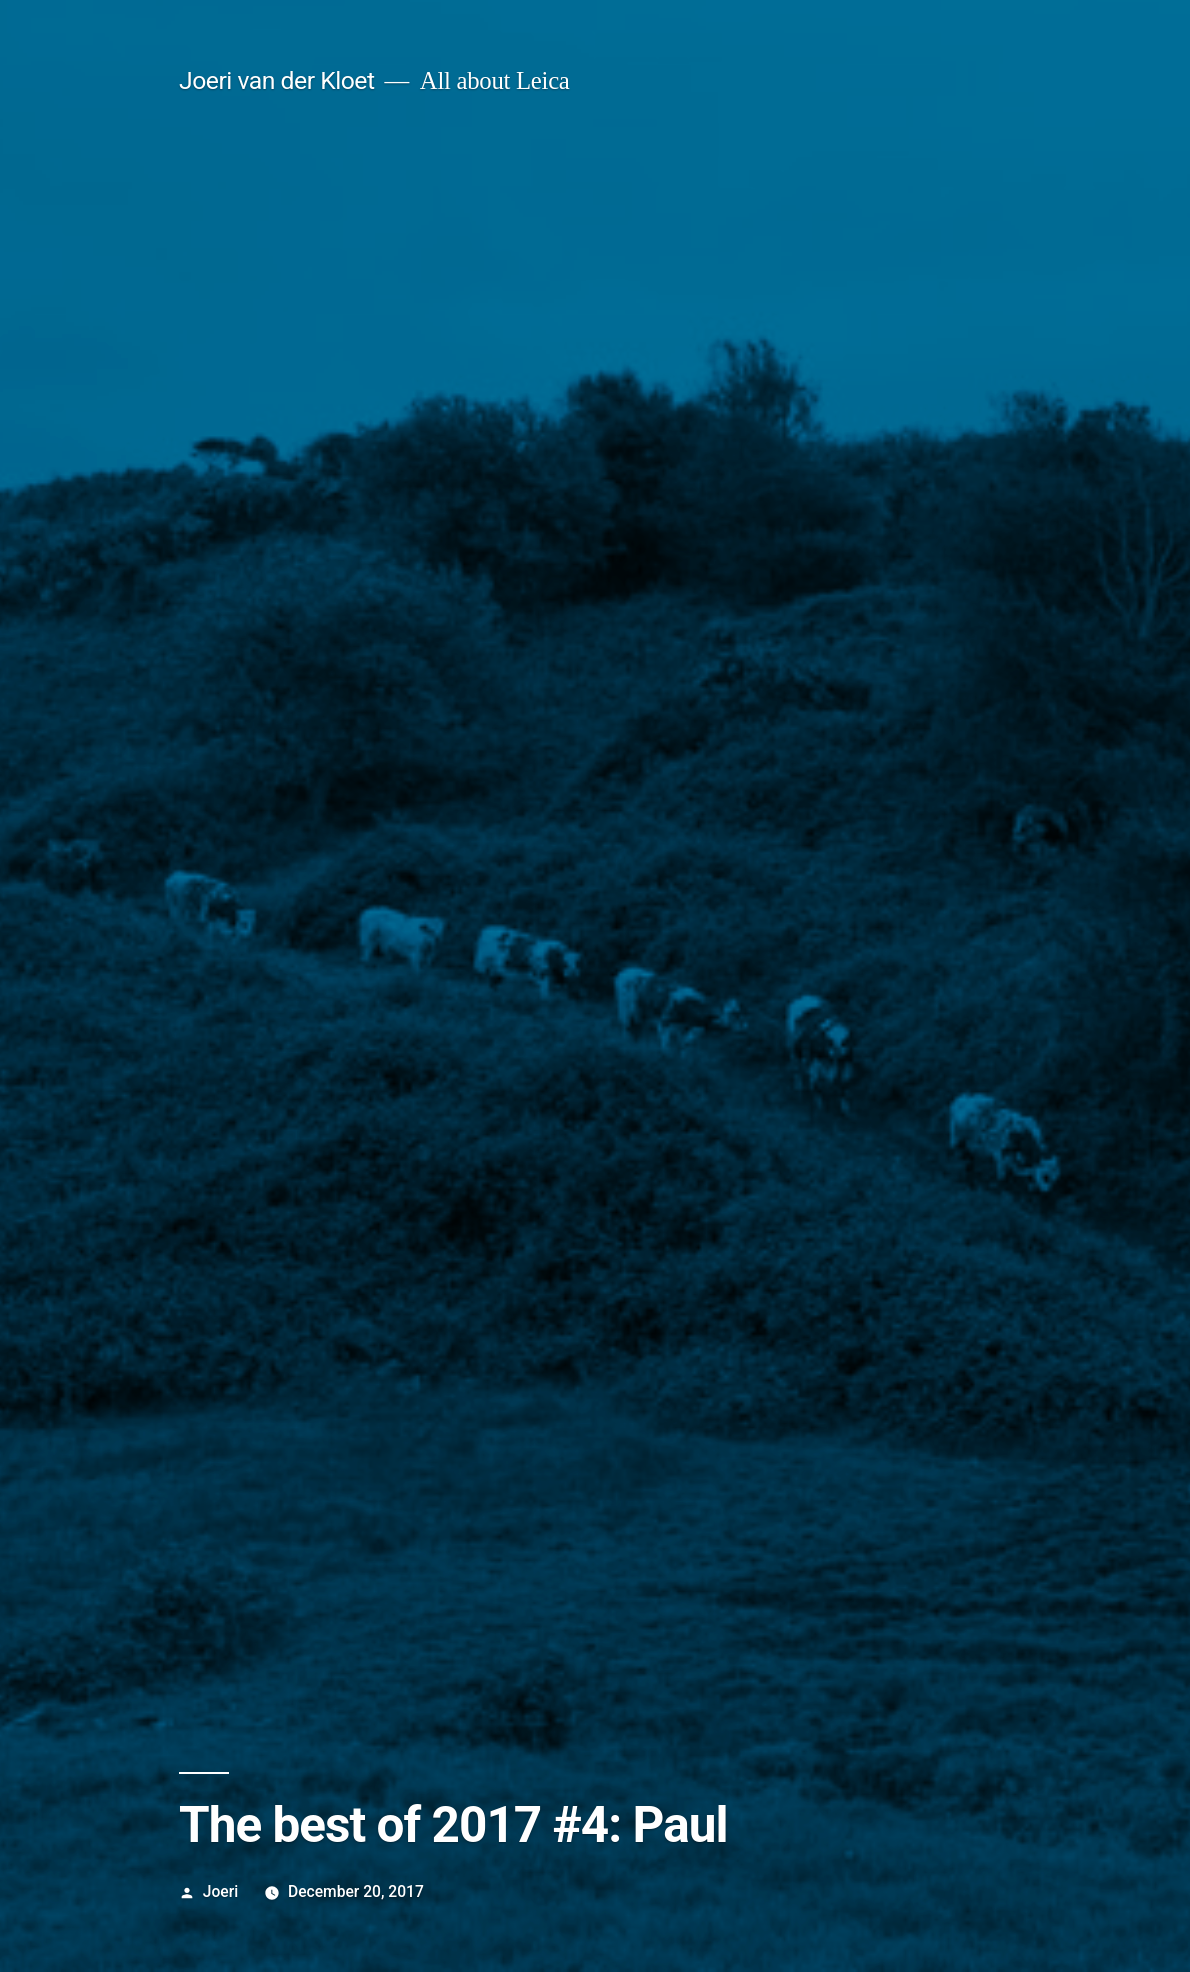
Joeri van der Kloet (277, 80)
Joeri (220, 1891)
